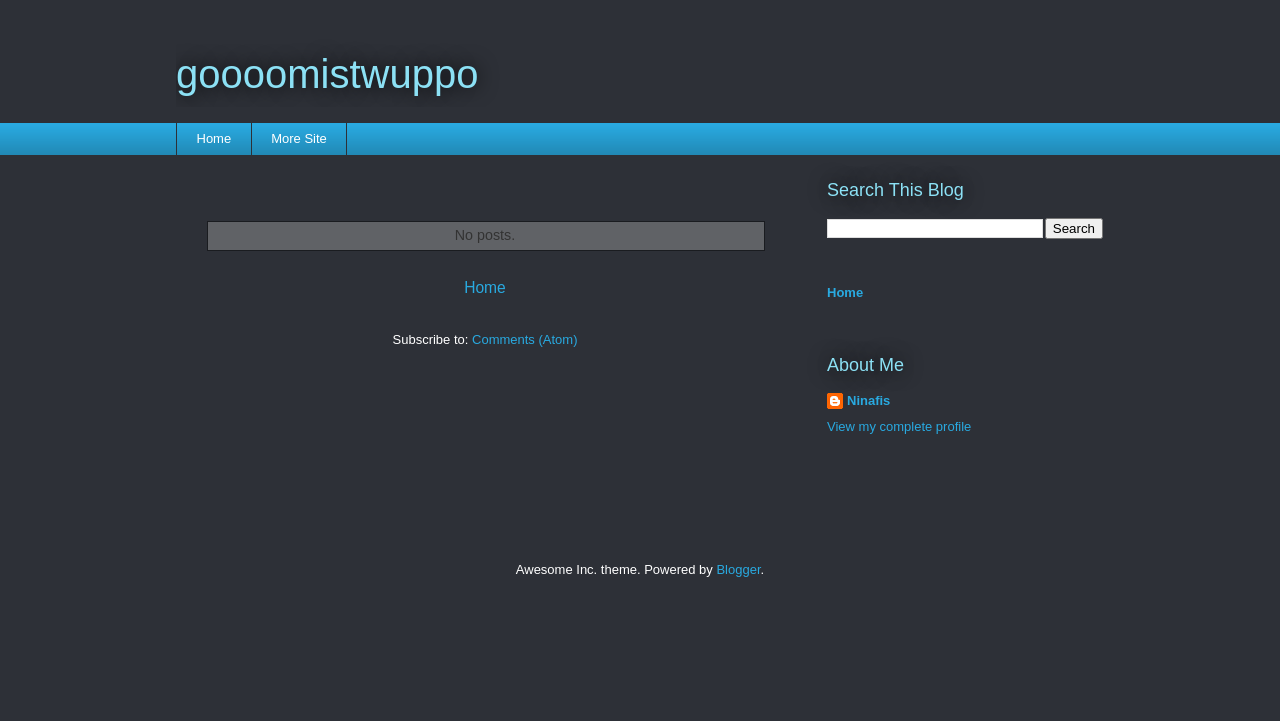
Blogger (738, 569)
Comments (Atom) (524, 339)
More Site (299, 138)
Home (214, 138)
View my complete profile (899, 426)
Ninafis (868, 400)
